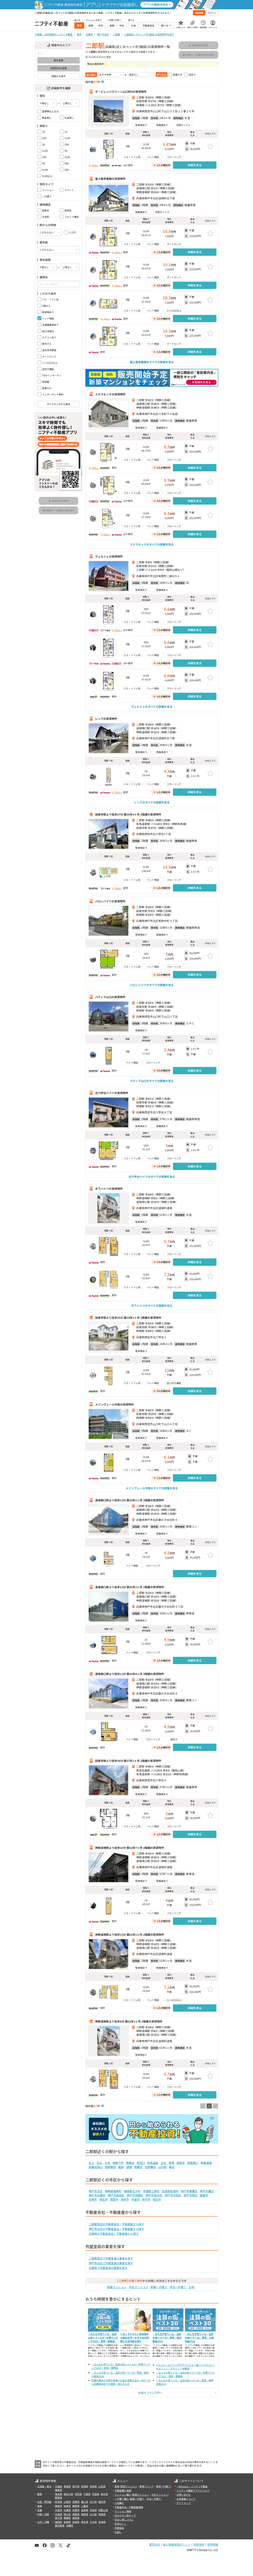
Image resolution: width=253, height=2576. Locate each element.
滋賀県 (84, 2510)
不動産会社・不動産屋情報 (129, 2507)
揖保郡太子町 (132, 2191)
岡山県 (67, 2514)
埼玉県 (78, 2494)
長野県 (75, 2501)
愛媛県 (67, 2517)
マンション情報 (123, 2511)
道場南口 (192, 2163)
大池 (107, 2163)
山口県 (93, 2514)
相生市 (157, 2199)
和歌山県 (103, 2510)
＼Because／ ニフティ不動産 (192, 2486)
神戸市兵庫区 (97, 2195)
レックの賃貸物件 (106, 719)
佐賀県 (67, 2522)
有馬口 (141, 2163)
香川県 (58, 2517)
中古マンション (138, 2287)
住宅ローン (120, 2523)
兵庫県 (67, 2510)
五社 (163, 2163)
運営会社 (154, 2544)
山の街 (162, 2167)
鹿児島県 (59, 2525)
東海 (39, 2506)
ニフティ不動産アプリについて (193, 2490)
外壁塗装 (119, 2528)
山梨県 (67, 2501)
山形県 (102, 2486)
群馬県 (58, 2497)
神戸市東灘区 (189, 2191)
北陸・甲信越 (44, 2501)
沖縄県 (69, 2525)
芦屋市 (135, 2199)
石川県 (93, 2501)
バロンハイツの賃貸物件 (110, 901)
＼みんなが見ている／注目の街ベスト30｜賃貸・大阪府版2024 (199, 2337)
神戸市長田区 (116, 2195)
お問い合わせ (184, 2494)
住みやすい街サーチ (125, 2515)
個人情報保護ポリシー (177, 2544)
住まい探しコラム (124, 2519)
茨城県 (95, 2494)
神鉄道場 (206, 2163)
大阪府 (58, 2510)
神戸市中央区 (173, 2195)
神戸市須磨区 (135, 2195)
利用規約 (198, 2544)
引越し (118, 2532)
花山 (99, 2163)
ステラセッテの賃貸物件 (110, 394)
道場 (129, 2167)
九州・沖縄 (43, 2522)
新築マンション (116, 2287)
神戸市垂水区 (154, 2195)
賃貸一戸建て (163, 2486)
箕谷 (172, 2167)
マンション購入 (123, 2494)
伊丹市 (146, 2199)
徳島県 (102, 2514)
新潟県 (58, 2501)
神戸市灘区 (207, 2191)
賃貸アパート (147, 2486)
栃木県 (104, 2494)
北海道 (58, 2486)
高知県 (75, 2517)
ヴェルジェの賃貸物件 (109, 556)
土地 (191, 2287)
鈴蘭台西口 (96, 2167)
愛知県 (58, 2506)
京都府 (75, 2510)
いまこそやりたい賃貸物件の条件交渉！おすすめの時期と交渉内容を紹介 (134, 2337)
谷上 (91, 2163)
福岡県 (58, 2522)
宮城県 (84, 2486)
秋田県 (93, 2486)
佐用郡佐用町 (170, 2191)
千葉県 (87, 2494)
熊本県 (84, 2522)
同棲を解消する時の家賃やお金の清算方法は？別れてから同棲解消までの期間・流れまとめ (121, 2382)
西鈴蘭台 (110, 2167)
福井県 (102, 2501)
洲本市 (125, 2199)
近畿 (39, 2510)
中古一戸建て (178, 2287)
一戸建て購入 (122, 2498)
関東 (39, 2494)
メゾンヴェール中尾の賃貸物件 (114, 1404)
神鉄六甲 (118, 2163)
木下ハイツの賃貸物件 (109, 1188)
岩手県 (75, 2486)
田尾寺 (181, 2163)
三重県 (84, 2506)
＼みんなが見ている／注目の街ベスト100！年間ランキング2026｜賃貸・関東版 (103, 2337)
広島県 (58, 2514)
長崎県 (75, 2522)
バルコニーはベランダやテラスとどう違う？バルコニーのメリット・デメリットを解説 (185, 2366)
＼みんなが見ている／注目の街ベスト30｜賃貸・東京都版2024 (167, 2337)
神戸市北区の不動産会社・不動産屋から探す (116, 2229)
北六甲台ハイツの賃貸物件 (111, 1093)
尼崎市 (93, 2199)
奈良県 (93, 2510)
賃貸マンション (129, 2486)
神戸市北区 (96, 2191)
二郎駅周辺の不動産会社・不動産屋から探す (116, 2224)
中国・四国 (43, 2514)
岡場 (171, 2163)
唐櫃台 (130, 2163)
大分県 (93, 2522)
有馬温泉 (152, 2163)
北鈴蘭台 (150, 2167)
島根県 (84, 2514)
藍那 (121, 2167)
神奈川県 (68, 2494)
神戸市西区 (190, 2195)
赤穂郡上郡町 (151, 2191)
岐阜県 (67, 2506)
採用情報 (212, 2544)
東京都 (58, 2494)
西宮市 (114, 2199)
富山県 (84, 2501)
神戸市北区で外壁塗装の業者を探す (111, 2263)
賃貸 (117, 2486)
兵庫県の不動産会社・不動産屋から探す (114, 2234)
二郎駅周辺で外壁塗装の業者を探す (111, 2258)
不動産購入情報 (123, 2490)
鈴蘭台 (138, 2167)
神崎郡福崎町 (113, 2191)
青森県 (67, 2486)
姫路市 (204, 2195)
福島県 (58, 2490)
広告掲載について (186, 2498)
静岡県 (75, 2506)
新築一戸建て (159, 2287)
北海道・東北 (44, 2486)
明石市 (103, 2199)
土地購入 (119, 2503)
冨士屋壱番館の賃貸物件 (110, 179)
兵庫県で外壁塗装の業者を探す (108, 2268)
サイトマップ (184, 2503)
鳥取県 (75, 2514)
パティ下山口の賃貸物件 (110, 997)
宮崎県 (102, 2522)
